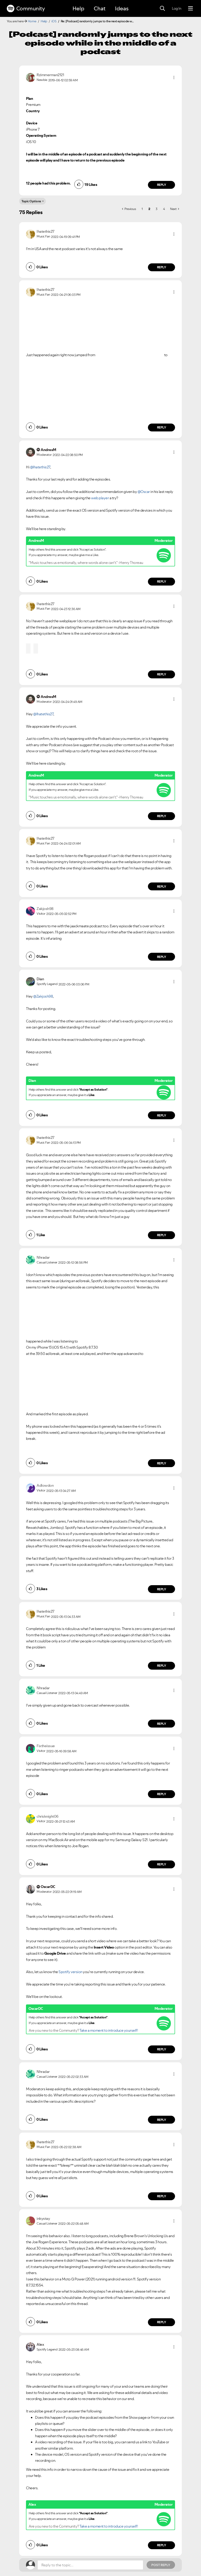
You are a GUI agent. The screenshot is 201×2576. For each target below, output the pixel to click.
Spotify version (70, 1971)
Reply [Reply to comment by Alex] (161, 2545)
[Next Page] (174, 209)
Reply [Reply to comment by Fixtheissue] (161, 1794)
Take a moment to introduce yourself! (108, 2030)
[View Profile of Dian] (40, 978)
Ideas (122, 8)
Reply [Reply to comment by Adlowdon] (161, 1589)
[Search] (162, 8)
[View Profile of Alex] (40, 2344)
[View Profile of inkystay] (43, 2218)
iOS (53, 21)
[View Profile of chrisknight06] (47, 1816)
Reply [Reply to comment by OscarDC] (161, 2049)
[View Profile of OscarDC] (48, 1886)
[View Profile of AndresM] (48, 449)
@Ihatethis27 (40, 467)
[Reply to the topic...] (90, 2564)
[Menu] (190, 8)
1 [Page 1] (142, 209)
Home (32, 21)
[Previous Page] (129, 209)
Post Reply (160, 2565)
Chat (99, 8)
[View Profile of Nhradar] (43, 1257)
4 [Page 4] (164, 209)
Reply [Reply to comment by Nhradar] (161, 1463)
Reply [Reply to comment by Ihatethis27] (161, 267)
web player (100, 497)
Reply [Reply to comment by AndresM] (161, 581)
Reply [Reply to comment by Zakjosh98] (161, 957)
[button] (174, 77)
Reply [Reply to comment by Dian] (161, 1115)
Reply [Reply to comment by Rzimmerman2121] (161, 184)
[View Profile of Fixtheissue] (46, 1745)
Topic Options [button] (31, 201)
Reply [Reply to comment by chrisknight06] (161, 1864)
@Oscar (144, 491)
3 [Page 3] (156, 209)
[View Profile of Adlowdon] (45, 1485)
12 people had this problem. (48, 183)
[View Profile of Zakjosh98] (45, 908)
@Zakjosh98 (43, 996)
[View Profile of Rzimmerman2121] (50, 74)
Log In (176, 8)
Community (26, 8)
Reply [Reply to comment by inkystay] (161, 2322)
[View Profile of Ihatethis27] (45, 231)
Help (78, 8)
